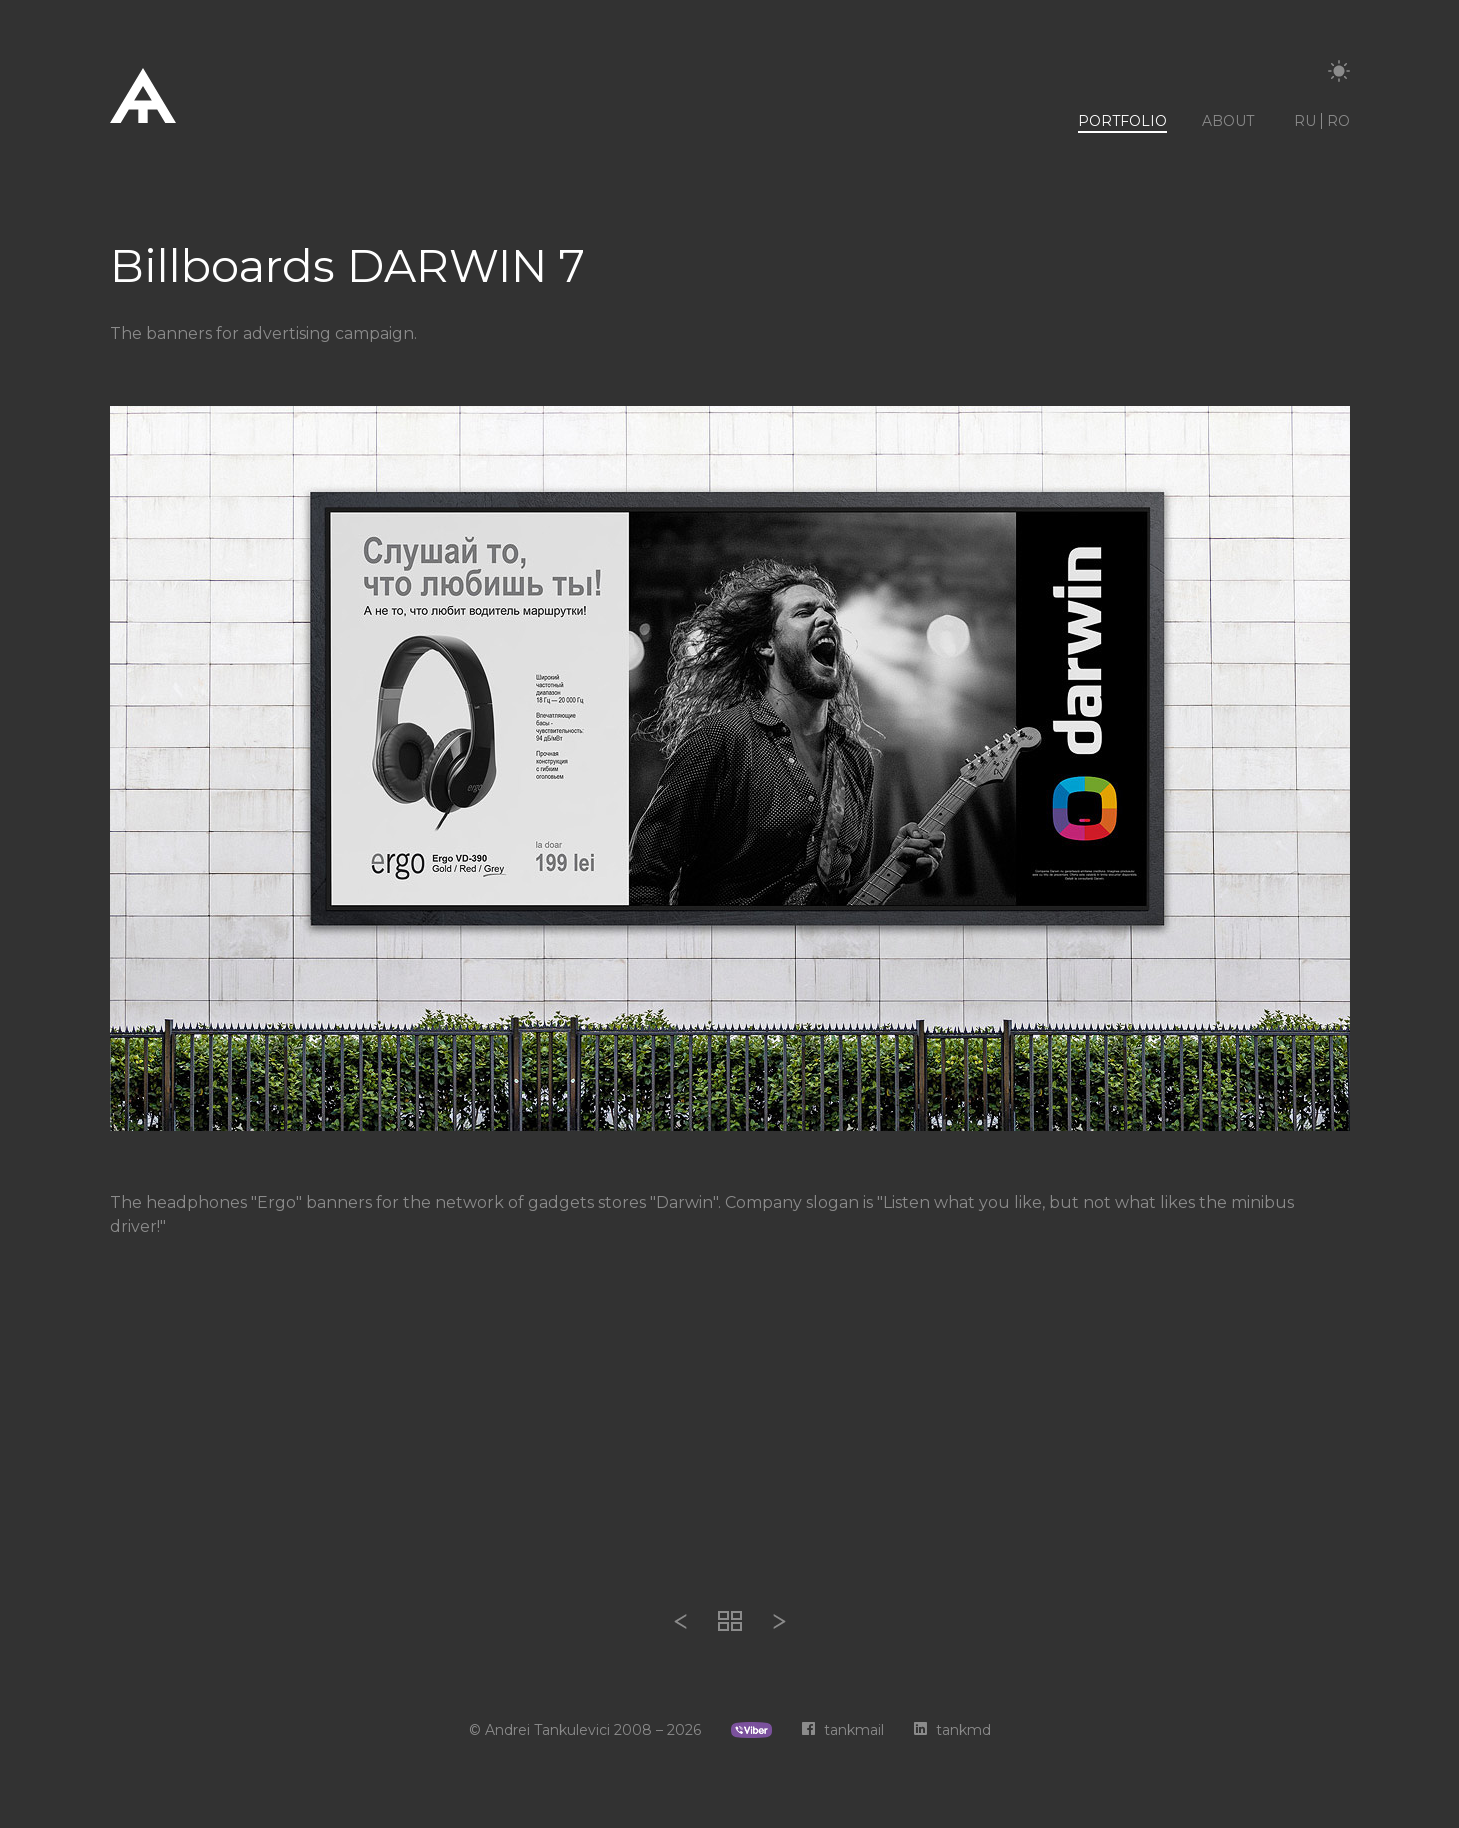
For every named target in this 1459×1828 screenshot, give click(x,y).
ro (1338, 121)
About (1228, 121)
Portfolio (1122, 121)
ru (1305, 121)
